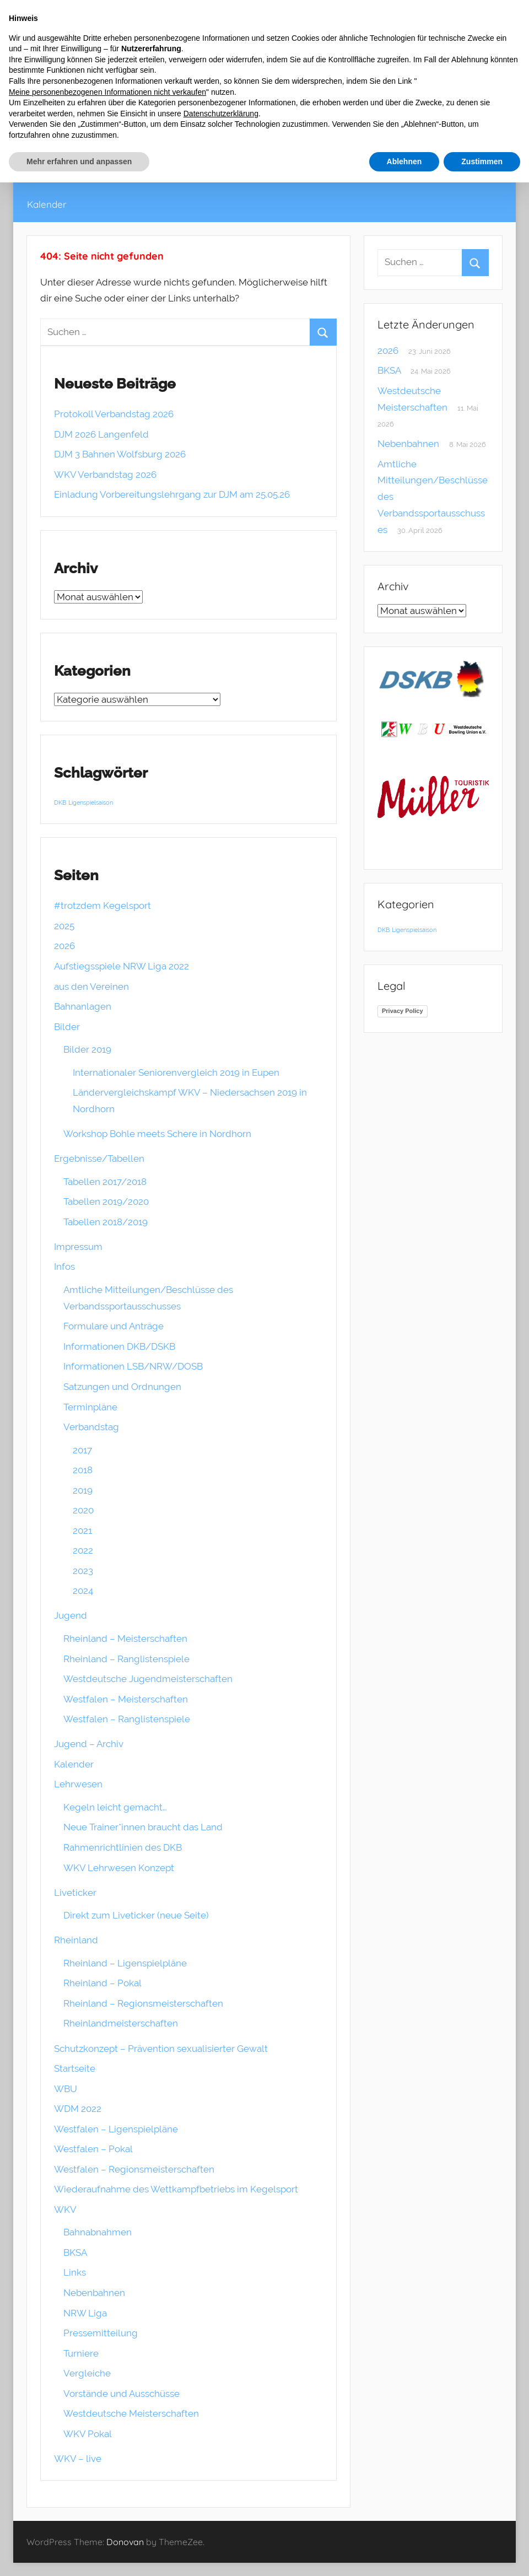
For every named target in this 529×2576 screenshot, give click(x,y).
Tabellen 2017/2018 (105, 1181)
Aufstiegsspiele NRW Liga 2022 (121, 966)
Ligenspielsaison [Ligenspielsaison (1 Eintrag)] (90, 802)
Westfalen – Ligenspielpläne (116, 2129)
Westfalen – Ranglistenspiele (126, 1718)
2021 (82, 1530)
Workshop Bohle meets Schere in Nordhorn (157, 1133)
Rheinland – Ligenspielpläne (125, 1963)
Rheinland (76, 1940)
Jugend (70, 1615)
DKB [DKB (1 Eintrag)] (60, 802)
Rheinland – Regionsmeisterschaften (143, 2003)
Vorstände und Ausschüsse (121, 2393)
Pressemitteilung (100, 2332)
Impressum (78, 1246)
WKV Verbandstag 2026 (105, 474)
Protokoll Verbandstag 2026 (114, 413)
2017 (82, 1450)
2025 (64, 925)
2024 (83, 1590)
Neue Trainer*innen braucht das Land (143, 1827)
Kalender (47, 204)
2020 (83, 1510)
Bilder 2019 (87, 1049)
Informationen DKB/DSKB (119, 1346)
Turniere (81, 2353)
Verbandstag (91, 1426)
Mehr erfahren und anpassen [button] (79, 161)
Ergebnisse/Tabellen (99, 1158)
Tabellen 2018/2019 (105, 1221)
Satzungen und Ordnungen (122, 1386)
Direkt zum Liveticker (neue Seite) (136, 1915)
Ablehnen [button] (404, 161)
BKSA (75, 2252)
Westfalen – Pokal (93, 2148)
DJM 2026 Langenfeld (101, 434)
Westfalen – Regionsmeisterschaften (134, 2169)
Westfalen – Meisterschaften (125, 1699)
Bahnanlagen (82, 1006)
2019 (83, 1490)
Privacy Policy (402, 1010)
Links (74, 2272)
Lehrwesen (78, 1784)
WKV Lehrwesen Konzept (118, 1867)
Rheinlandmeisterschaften (120, 2023)
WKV (65, 2209)
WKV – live (77, 2458)
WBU (65, 2088)
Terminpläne (90, 1407)
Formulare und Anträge (113, 1326)
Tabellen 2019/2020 (106, 1201)
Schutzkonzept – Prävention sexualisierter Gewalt (161, 2048)
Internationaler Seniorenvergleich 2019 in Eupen (176, 1072)
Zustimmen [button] (482, 161)
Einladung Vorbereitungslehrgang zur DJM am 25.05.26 (172, 494)
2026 (64, 945)
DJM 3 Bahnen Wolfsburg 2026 (120, 454)
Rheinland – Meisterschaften (125, 1638)
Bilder (67, 1026)
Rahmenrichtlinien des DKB (122, 1847)
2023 (83, 1570)
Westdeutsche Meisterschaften (131, 2413)
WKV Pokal (87, 2433)
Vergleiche (87, 2373)
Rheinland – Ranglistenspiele (126, 1658)
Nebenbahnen (94, 2292)
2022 (83, 1550)
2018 (83, 1469)
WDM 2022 (77, 2108)
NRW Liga (85, 2313)
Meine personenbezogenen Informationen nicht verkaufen (107, 92)
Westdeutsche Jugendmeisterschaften (148, 1678)
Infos (64, 1266)
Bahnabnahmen (97, 2232)
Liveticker (75, 1892)
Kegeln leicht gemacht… (115, 1807)
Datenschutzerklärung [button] (220, 113)
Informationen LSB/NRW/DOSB (133, 1366)
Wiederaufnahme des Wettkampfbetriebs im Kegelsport (176, 2189)
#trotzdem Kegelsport (102, 905)
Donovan (125, 2541)
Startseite (74, 2068)
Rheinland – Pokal (102, 1982)
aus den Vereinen (91, 986)
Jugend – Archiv (88, 1743)
